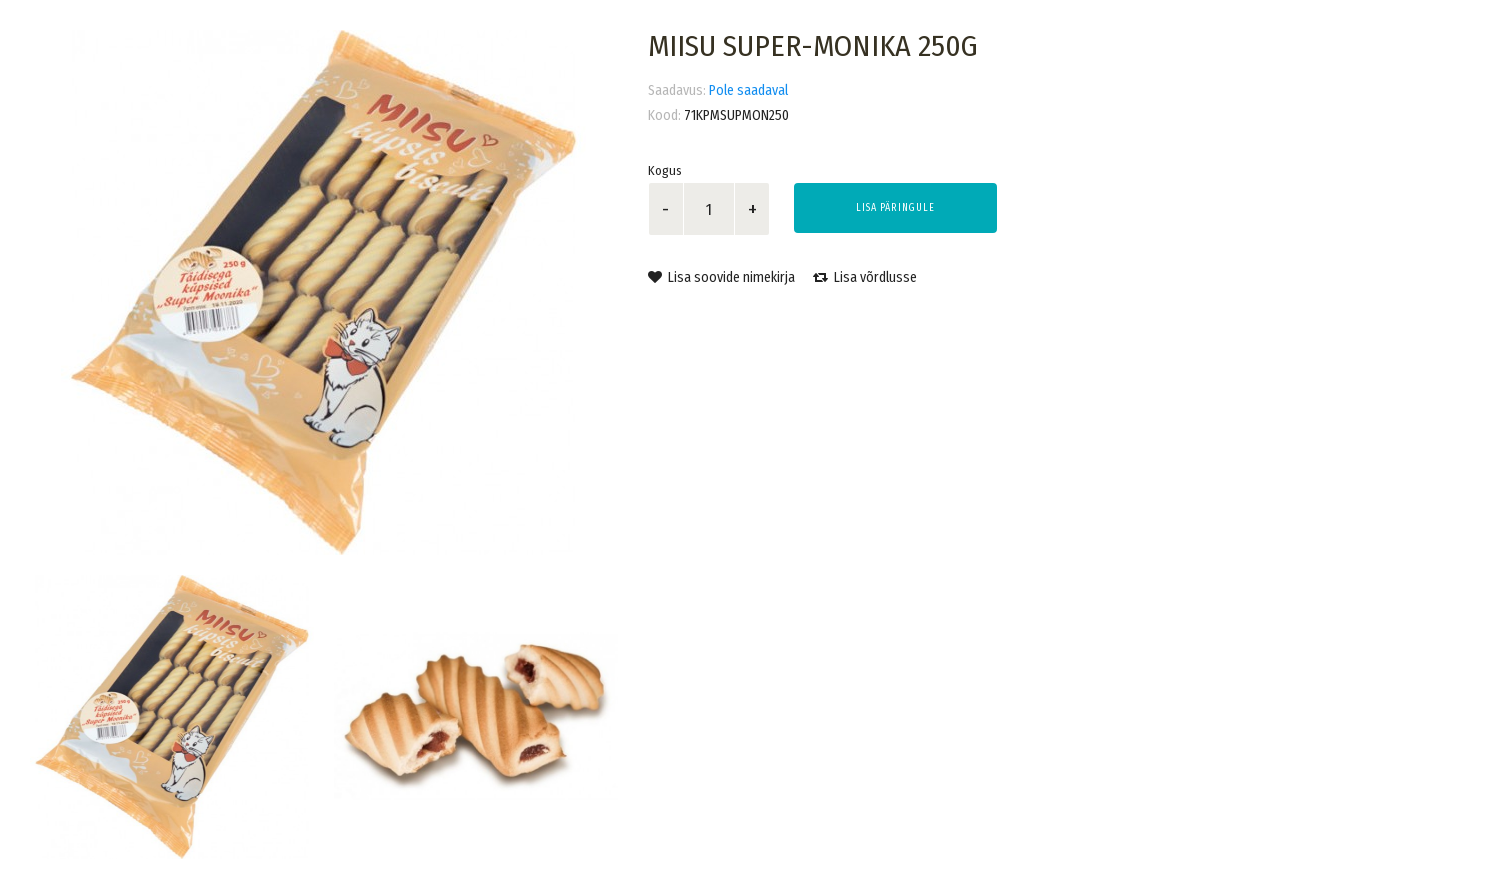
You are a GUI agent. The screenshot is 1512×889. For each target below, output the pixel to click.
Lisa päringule (895, 208)
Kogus (665, 170)
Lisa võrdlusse (865, 277)
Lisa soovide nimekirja (721, 277)
